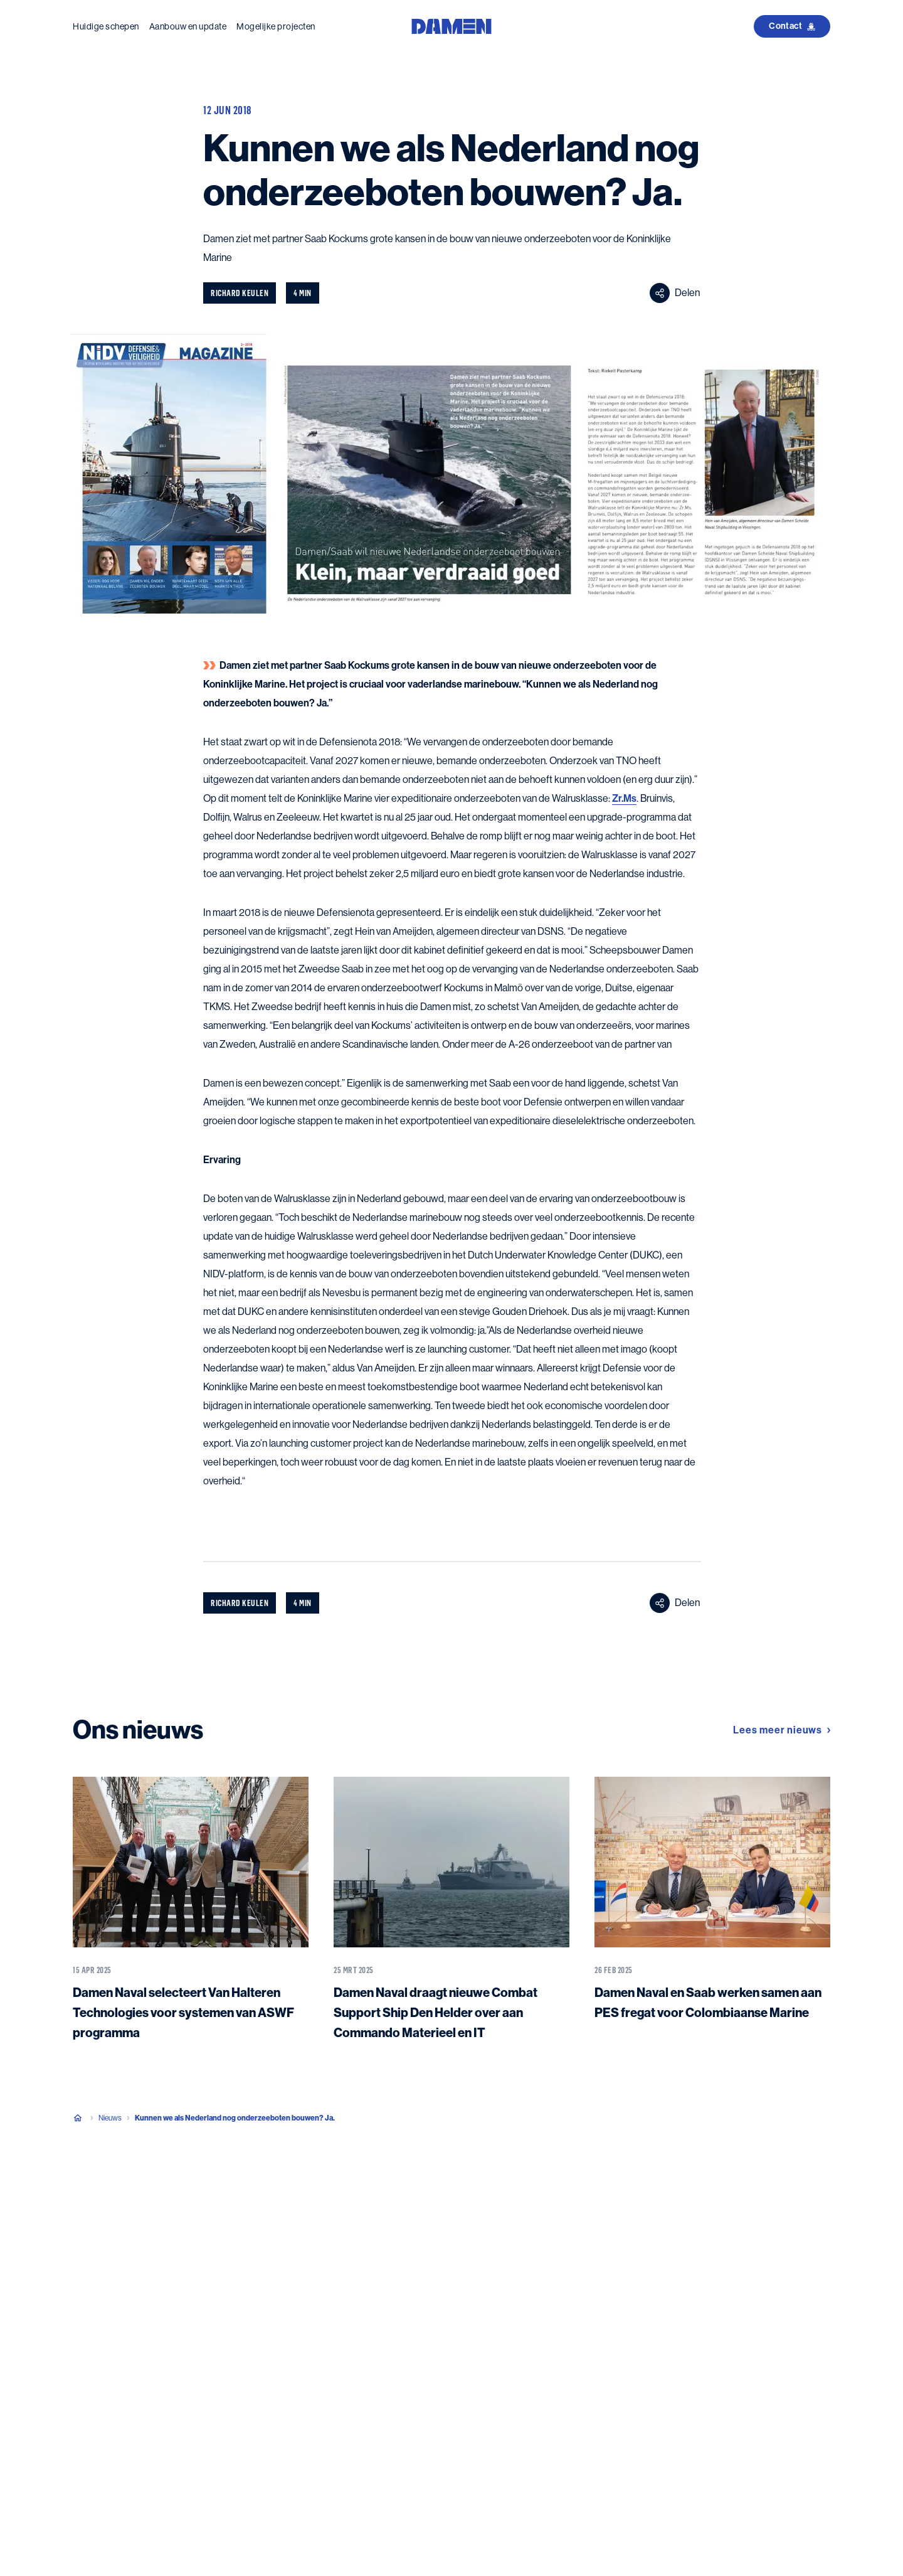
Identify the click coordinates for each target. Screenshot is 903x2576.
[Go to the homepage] (451, 25)
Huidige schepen (106, 26)
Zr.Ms (624, 798)
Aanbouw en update (188, 26)
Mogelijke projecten (275, 26)
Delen (675, 293)
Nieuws (110, 2118)
